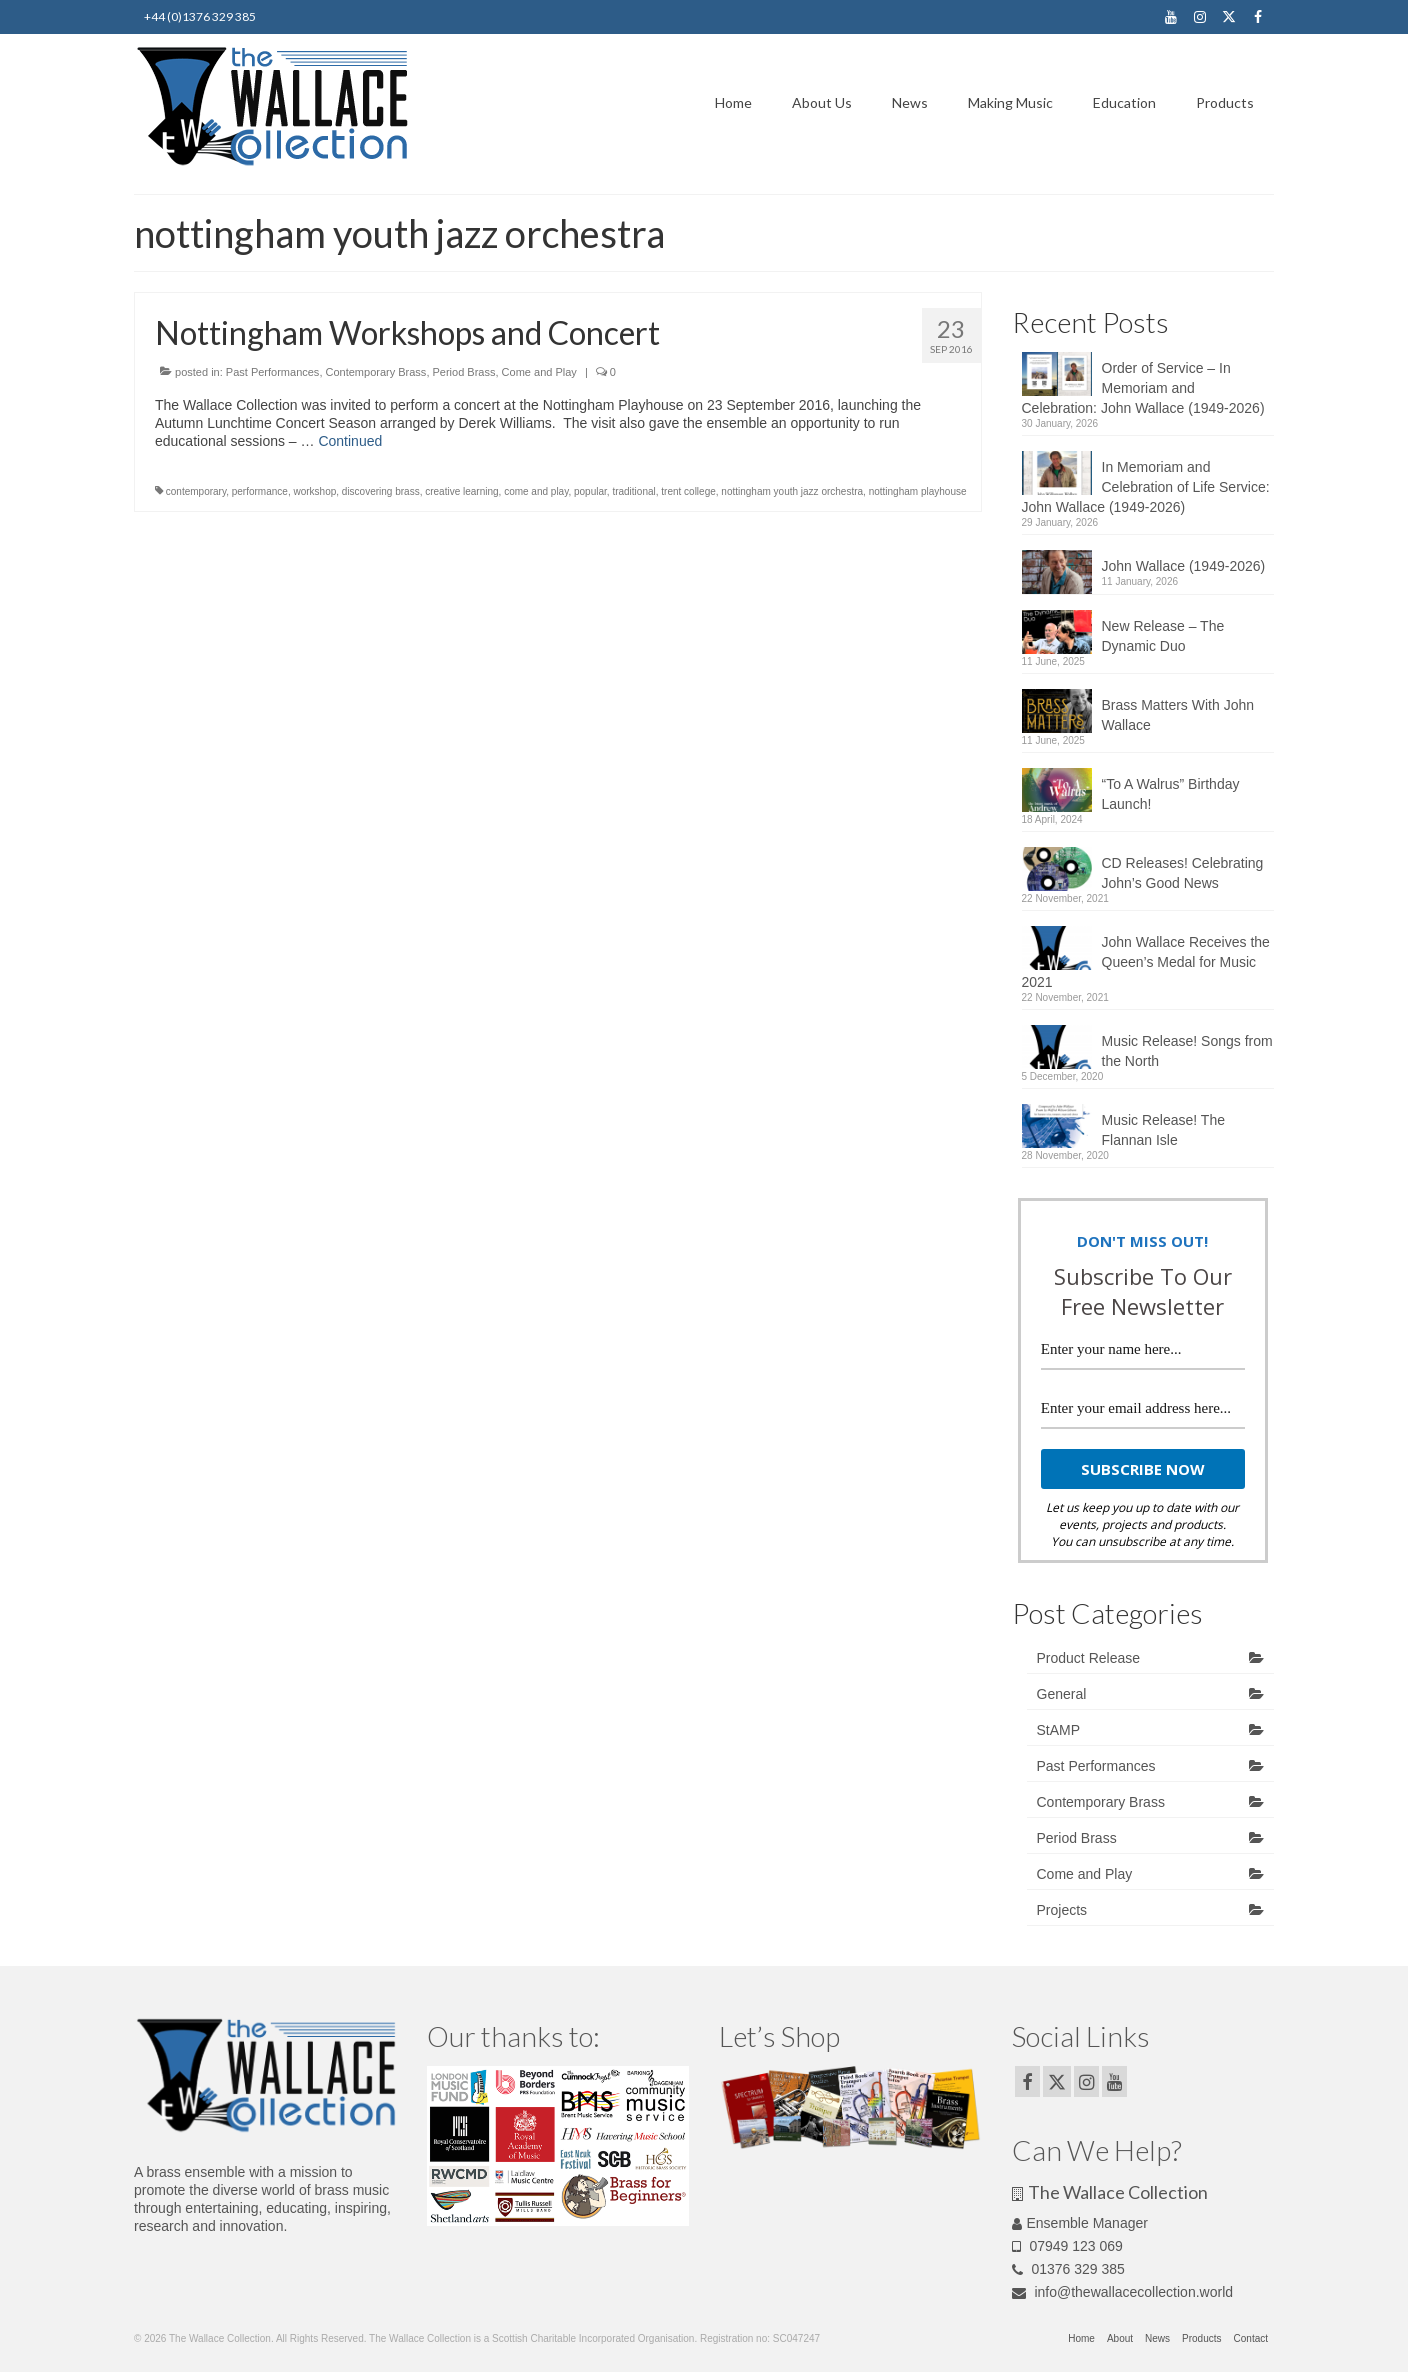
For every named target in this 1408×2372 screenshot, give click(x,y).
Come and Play (539, 372)
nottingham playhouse (918, 491)
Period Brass (464, 372)
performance (260, 491)
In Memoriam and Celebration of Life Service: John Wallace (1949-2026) (1146, 487)
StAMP (1059, 1730)
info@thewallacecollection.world (1123, 2292)
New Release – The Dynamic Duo (1163, 636)
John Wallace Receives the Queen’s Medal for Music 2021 (1146, 962)
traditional (633, 491)
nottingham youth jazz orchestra (792, 491)
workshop (314, 491)
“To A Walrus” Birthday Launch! (1171, 794)
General (1062, 1694)
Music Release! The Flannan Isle (1163, 1130)
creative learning (461, 491)
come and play (536, 491)
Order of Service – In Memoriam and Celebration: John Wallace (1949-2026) (1143, 388)
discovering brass (381, 491)
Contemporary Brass (376, 372)
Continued (350, 441)
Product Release (1089, 1658)
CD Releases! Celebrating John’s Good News (1183, 873)
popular (590, 491)
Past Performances (273, 372)
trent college (688, 491)
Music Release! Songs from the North (1187, 1051)
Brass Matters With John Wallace (1178, 715)
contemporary (196, 491)
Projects (1062, 1910)
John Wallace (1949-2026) (1184, 566)
